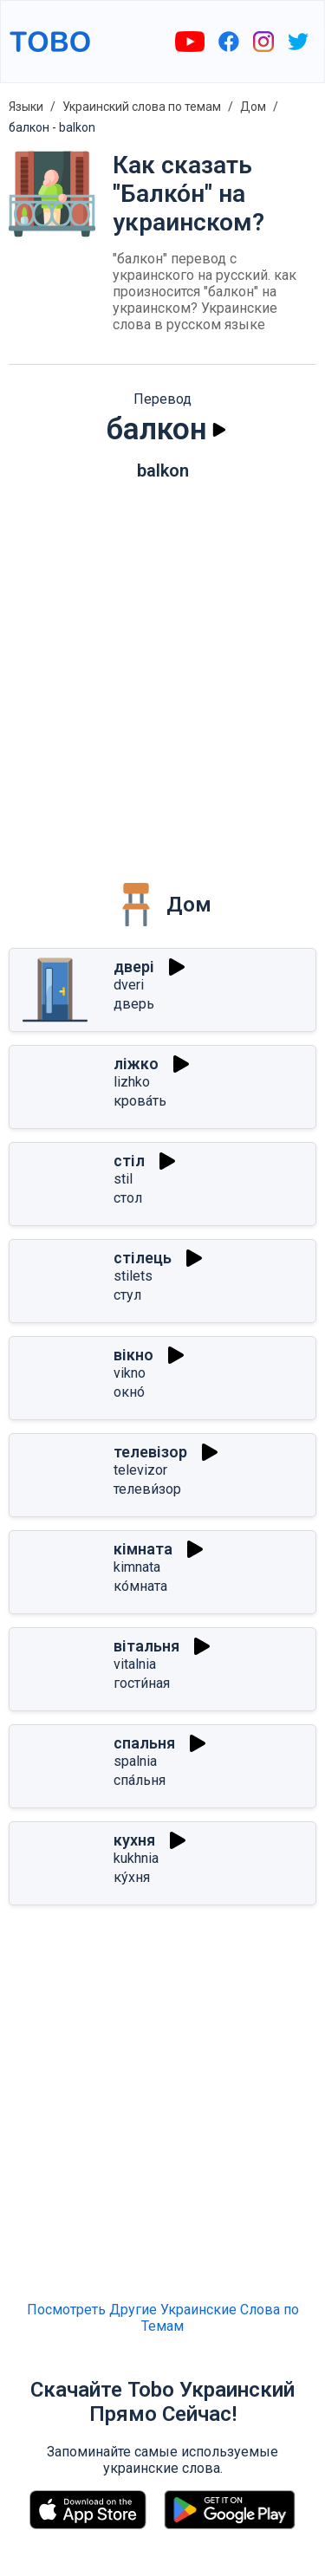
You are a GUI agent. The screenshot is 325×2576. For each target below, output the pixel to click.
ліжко (136, 1063)
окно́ (129, 1392)
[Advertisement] (162, 669)
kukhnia (136, 1858)
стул (127, 1295)
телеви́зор (147, 1489)
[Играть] (219, 430)
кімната (143, 1549)
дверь (134, 1004)
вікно (133, 1355)
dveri (129, 985)
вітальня (146, 1646)
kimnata (137, 1567)
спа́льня (140, 1780)
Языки (26, 107)
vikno (130, 1373)
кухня (134, 1840)
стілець (143, 1258)
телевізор (150, 1452)
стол (128, 1198)
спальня (144, 1743)
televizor (140, 1470)
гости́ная (142, 1683)
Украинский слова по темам (141, 107)
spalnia (135, 1761)
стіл (129, 1161)
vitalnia (135, 1664)
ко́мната (140, 1586)
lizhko (132, 1082)
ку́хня (132, 1877)
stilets (133, 1276)
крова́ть (140, 1101)
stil (123, 1179)
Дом (253, 107)
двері (134, 966)
